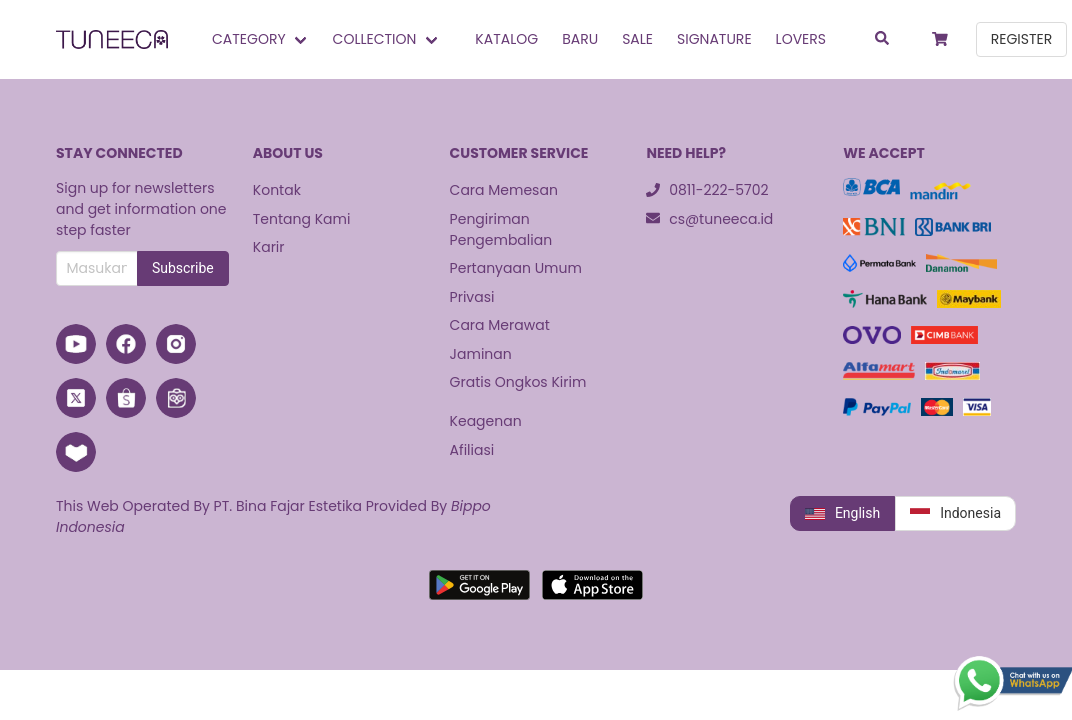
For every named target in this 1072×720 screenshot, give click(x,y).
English (842, 514)
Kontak (277, 190)
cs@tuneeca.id (709, 219)
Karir (269, 247)
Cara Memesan (504, 190)
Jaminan (481, 354)
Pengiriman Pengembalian (501, 229)
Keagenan (486, 421)
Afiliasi (472, 450)
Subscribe (183, 268)
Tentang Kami (302, 219)
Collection (375, 39)
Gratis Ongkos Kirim (518, 382)
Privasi (472, 297)
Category (249, 39)
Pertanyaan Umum (516, 268)
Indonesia (955, 514)
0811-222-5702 (707, 190)
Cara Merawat (500, 325)
